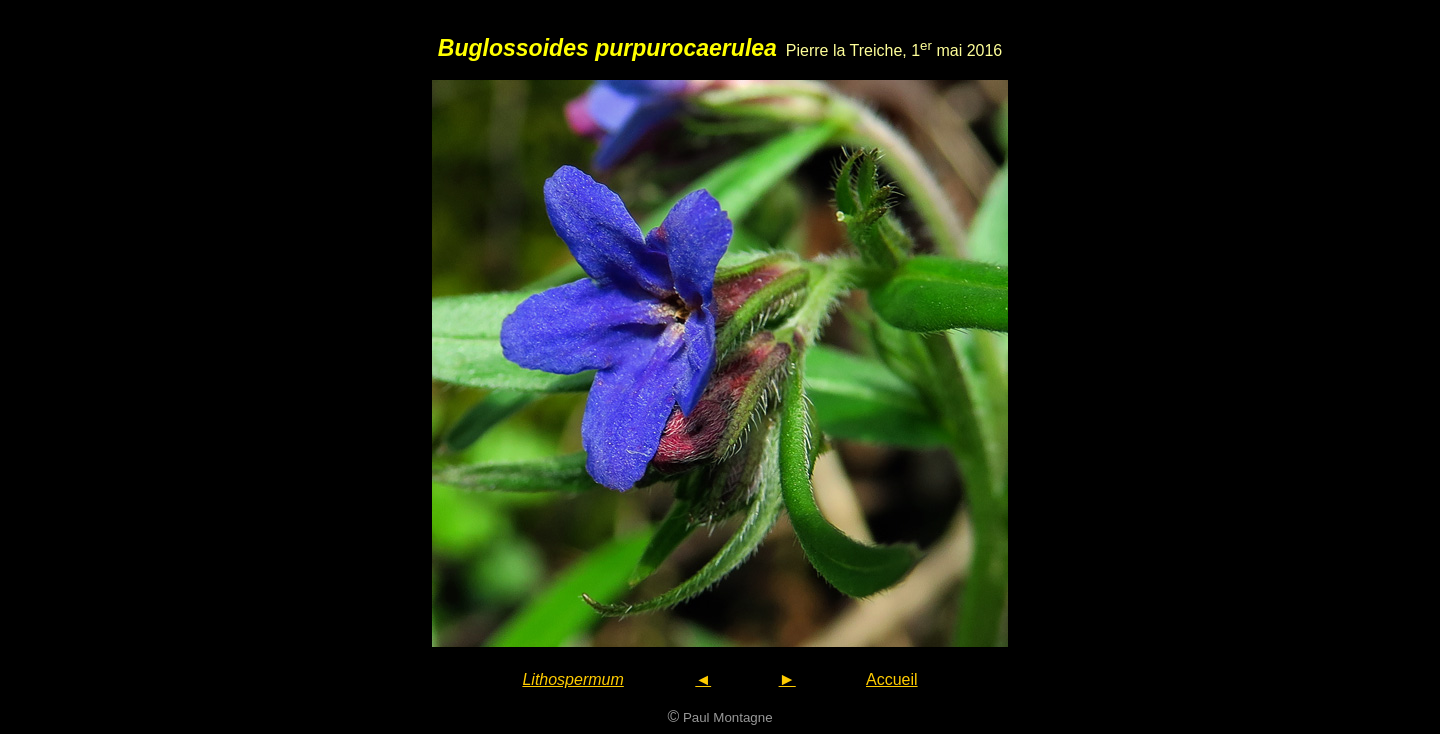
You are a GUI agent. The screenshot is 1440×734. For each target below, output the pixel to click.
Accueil (892, 679)
